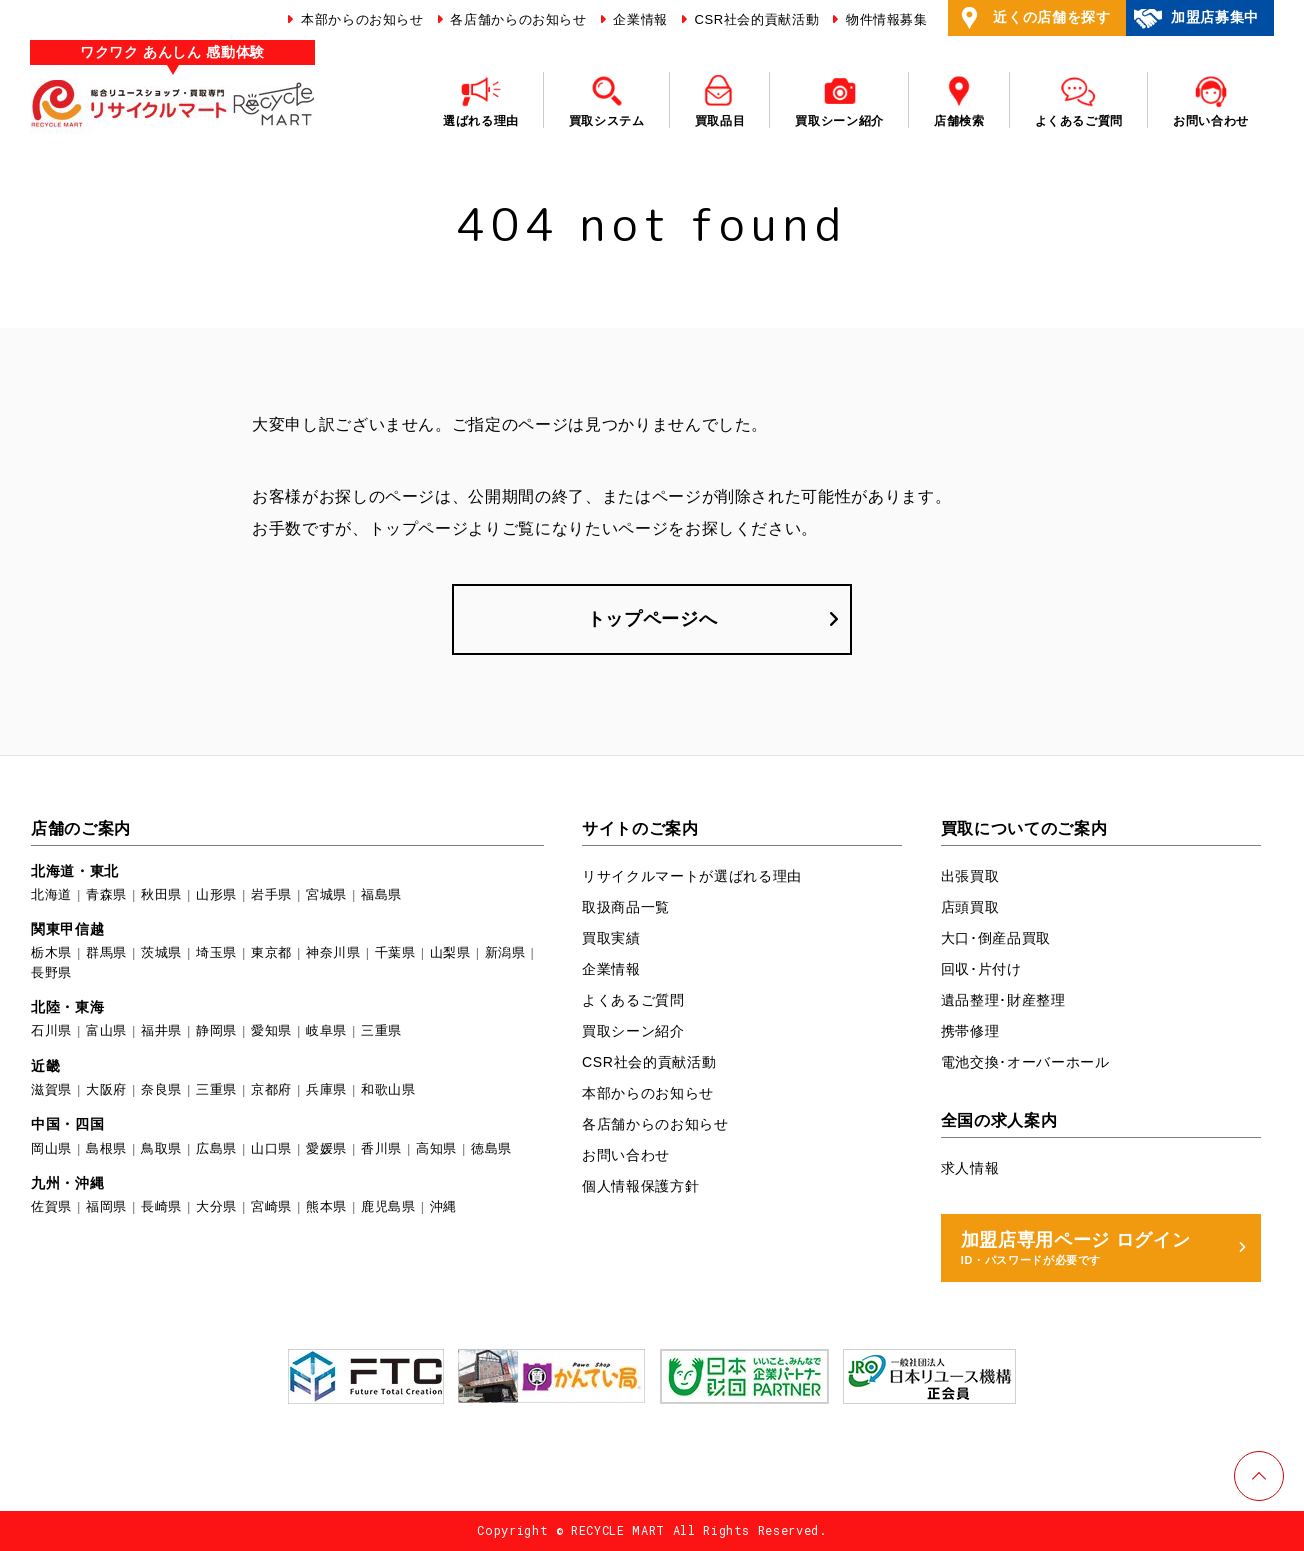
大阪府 (106, 1089)
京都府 (271, 1089)
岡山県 (51, 1148)
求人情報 (970, 1168)
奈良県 (161, 1089)
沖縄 (443, 1206)
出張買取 (970, 876)
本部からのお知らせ (360, 19)
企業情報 (638, 19)
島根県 (106, 1148)
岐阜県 (326, 1031)
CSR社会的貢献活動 (754, 19)
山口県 (271, 1148)
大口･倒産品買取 (996, 938)
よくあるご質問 (633, 1000)
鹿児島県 (388, 1206)
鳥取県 (161, 1148)
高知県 (436, 1148)
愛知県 (271, 1031)
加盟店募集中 (1195, 18)
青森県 (106, 894)
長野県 (51, 972)
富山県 (106, 1031)
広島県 (216, 1148)
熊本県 (326, 1206)
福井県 (161, 1031)
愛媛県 (326, 1148)
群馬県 (106, 952)
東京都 (271, 952)
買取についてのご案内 (1024, 828)
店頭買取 (970, 907)
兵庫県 (326, 1089)
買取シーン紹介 (633, 1031)
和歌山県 (388, 1089)
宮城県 (326, 894)
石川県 (51, 1031)
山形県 (216, 894)
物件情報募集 (885, 19)
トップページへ (652, 619)
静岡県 (216, 1031)
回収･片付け (981, 969)
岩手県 (271, 894)
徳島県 (491, 1148)
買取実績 (611, 938)
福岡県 (106, 1206)
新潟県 (505, 952)
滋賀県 (51, 1089)
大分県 (216, 1206)
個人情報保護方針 (640, 1186)
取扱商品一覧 (626, 907)
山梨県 (450, 952)
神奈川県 (333, 952)
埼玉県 (216, 952)
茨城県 (161, 952)
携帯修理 (970, 1031)
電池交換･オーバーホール (1025, 1062)
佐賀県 (51, 1206)
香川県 (381, 1148)
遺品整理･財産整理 (1003, 1000)
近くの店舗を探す (1032, 18)
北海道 (51, 894)
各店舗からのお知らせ (516, 19)
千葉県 (395, 952)
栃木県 (51, 952)
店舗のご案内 (81, 828)
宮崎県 (271, 1206)
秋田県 (161, 894)
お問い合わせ (626, 1155)
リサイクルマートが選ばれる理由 (692, 876)
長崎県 (161, 1206)
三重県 (381, 1031)
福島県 (381, 894)
